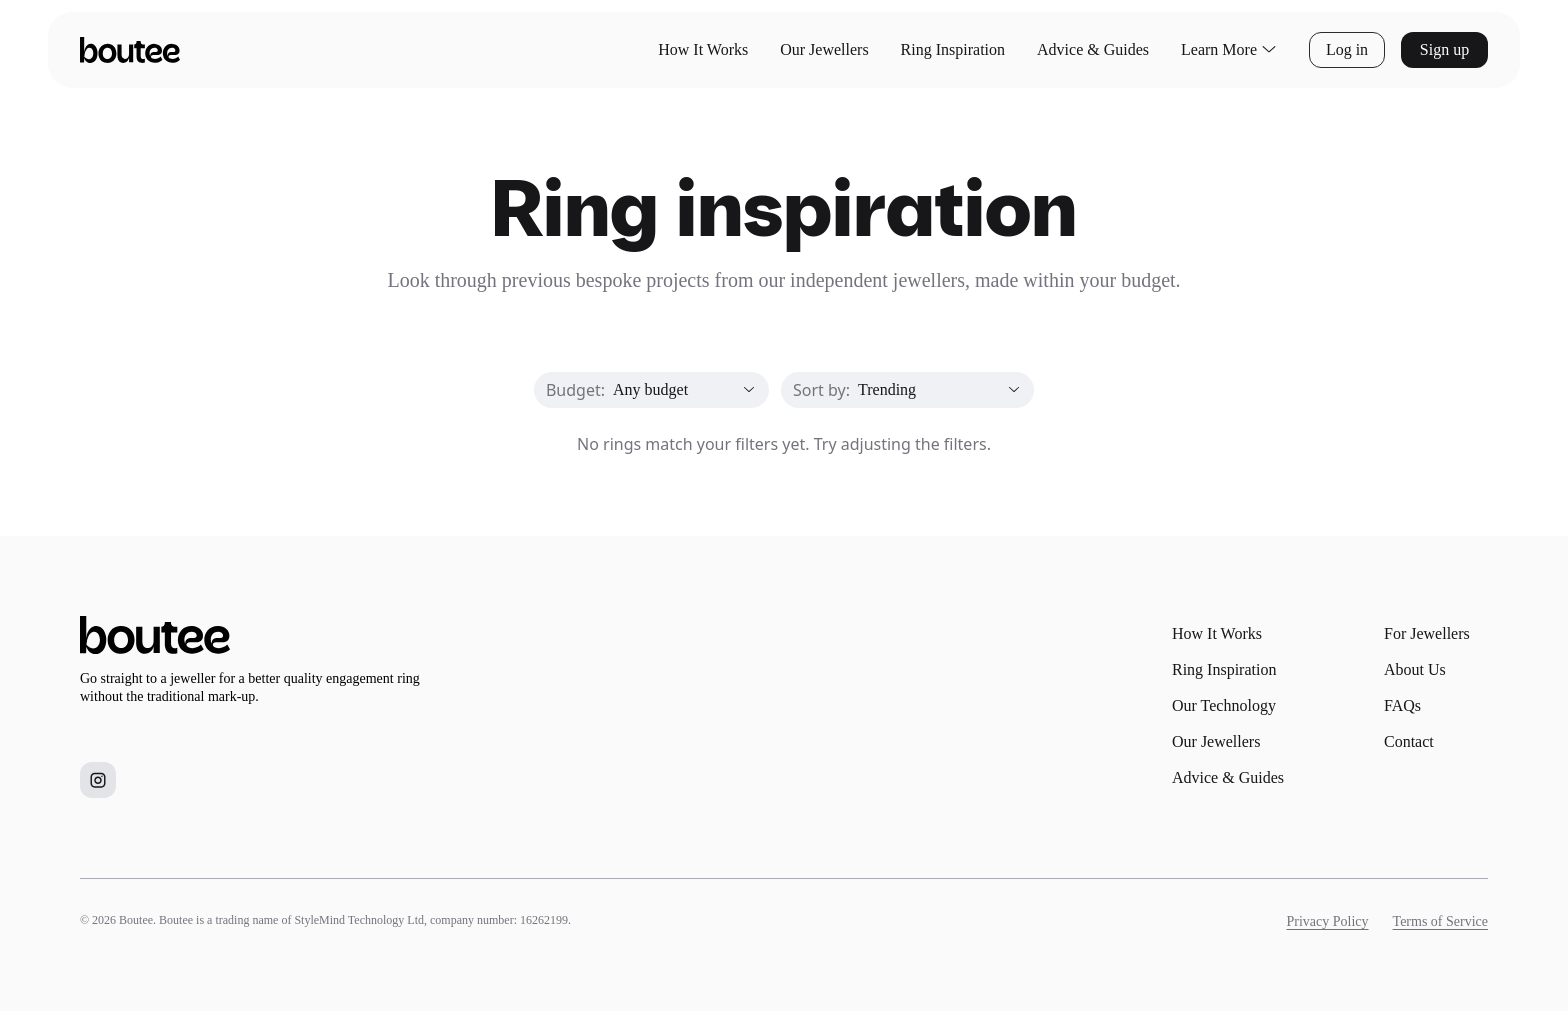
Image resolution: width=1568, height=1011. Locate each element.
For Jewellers (1427, 633)
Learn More (1229, 50)
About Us (1415, 669)
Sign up (1444, 49)
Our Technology (1224, 705)
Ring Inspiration (953, 49)
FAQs (1402, 705)
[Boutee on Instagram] (98, 780)
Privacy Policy (1328, 921)
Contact (1409, 741)
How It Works (703, 49)
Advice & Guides (1093, 49)
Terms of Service (1440, 921)
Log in (1347, 49)
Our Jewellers (824, 49)
